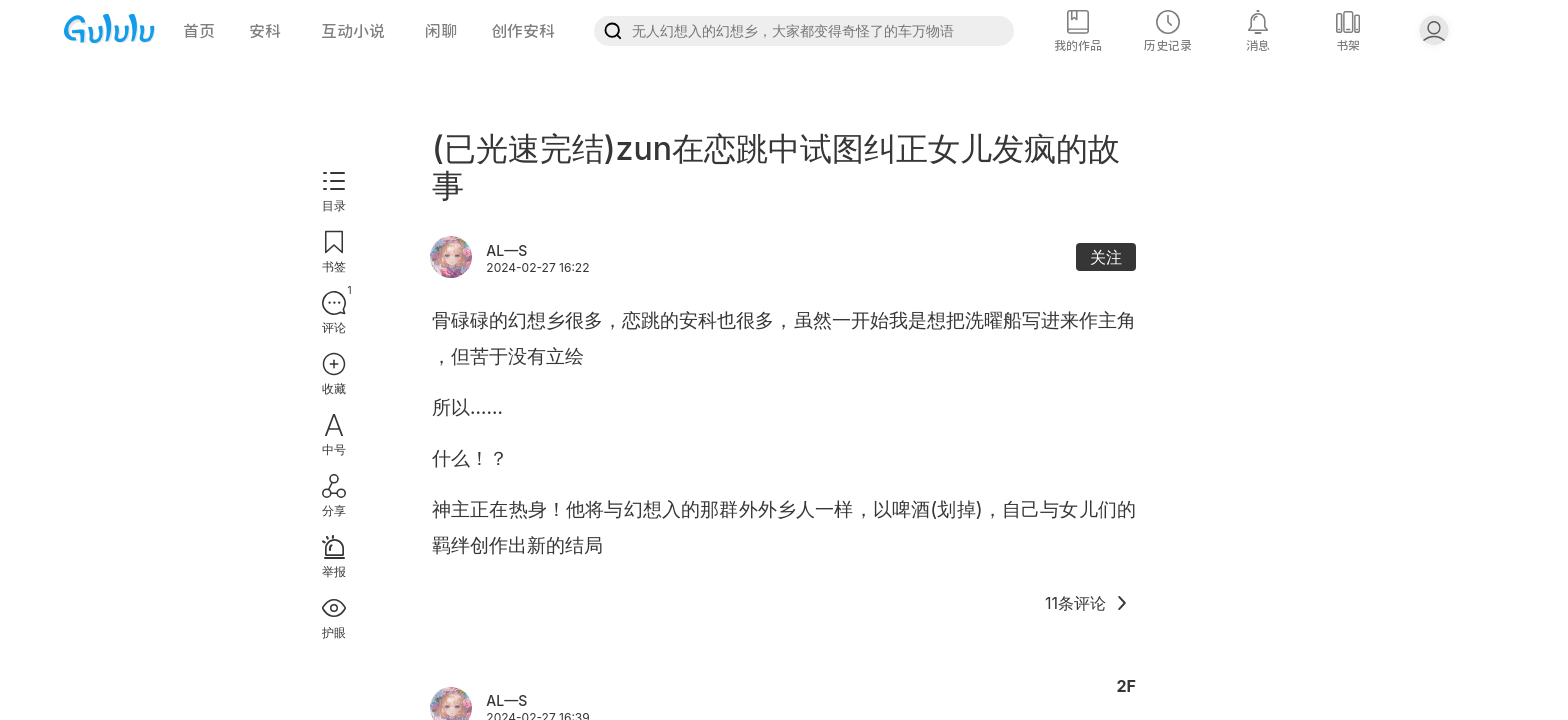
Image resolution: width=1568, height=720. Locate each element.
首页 (199, 31)
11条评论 (1087, 603)
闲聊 (441, 31)
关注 (1106, 257)
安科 (265, 31)
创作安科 (523, 31)
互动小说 (353, 31)
